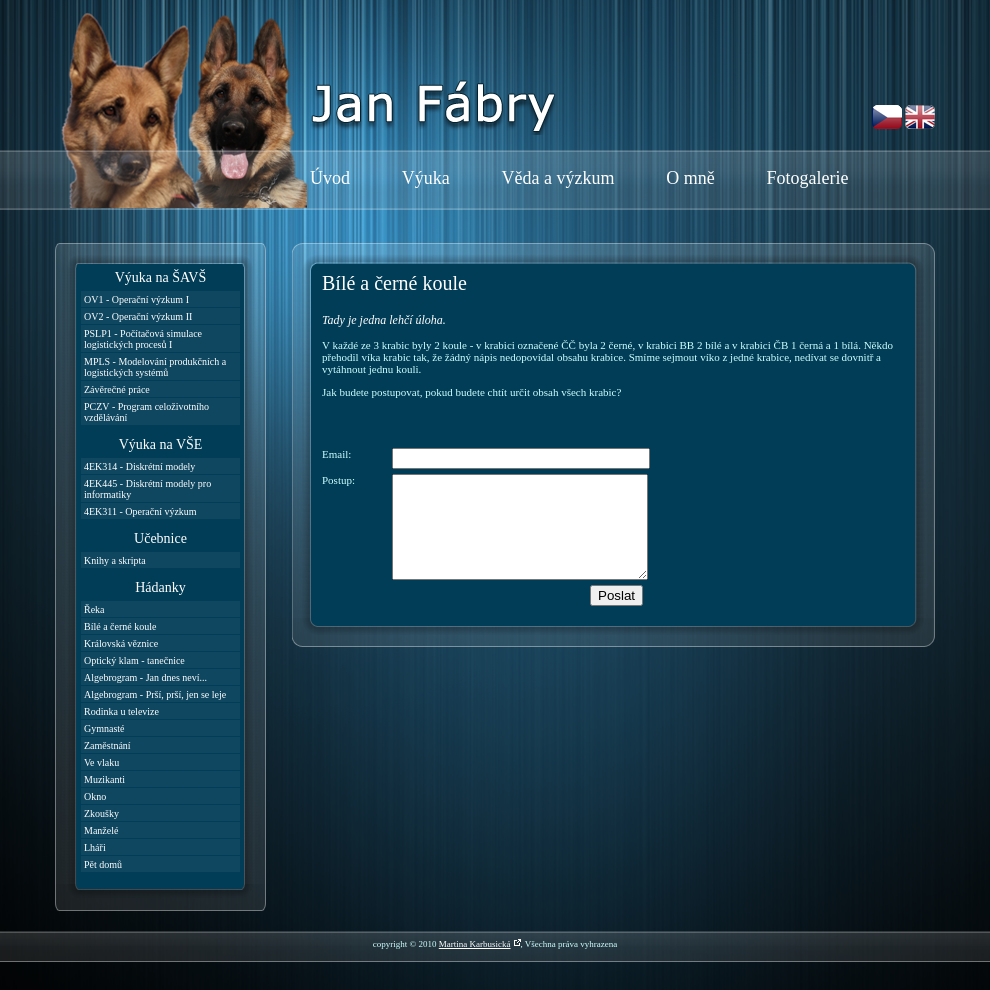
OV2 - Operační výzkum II (138, 316)
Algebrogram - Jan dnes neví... (145, 677)
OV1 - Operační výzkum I (136, 299)
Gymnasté (104, 728)
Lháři (95, 847)
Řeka (94, 609)
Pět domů (103, 864)
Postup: (338, 480)
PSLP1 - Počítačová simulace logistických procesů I (143, 339)
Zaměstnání (107, 745)
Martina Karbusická (475, 944)
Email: (336, 454)
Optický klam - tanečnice (134, 660)
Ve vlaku (101, 762)
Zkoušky (101, 813)
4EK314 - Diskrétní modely (139, 466)
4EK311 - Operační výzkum (140, 511)
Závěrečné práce (117, 389)
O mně (690, 178)
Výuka (426, 178)
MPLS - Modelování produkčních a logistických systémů (155, 367)
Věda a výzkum (558, 178)
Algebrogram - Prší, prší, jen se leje (155, 694)
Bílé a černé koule (120, 626)
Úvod (330, 178)
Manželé (101, 830)
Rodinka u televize (121, 711)
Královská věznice (121, 643)
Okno (95, 796)
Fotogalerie (807, 178)
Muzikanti (104, 779)
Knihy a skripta (115, 560)
